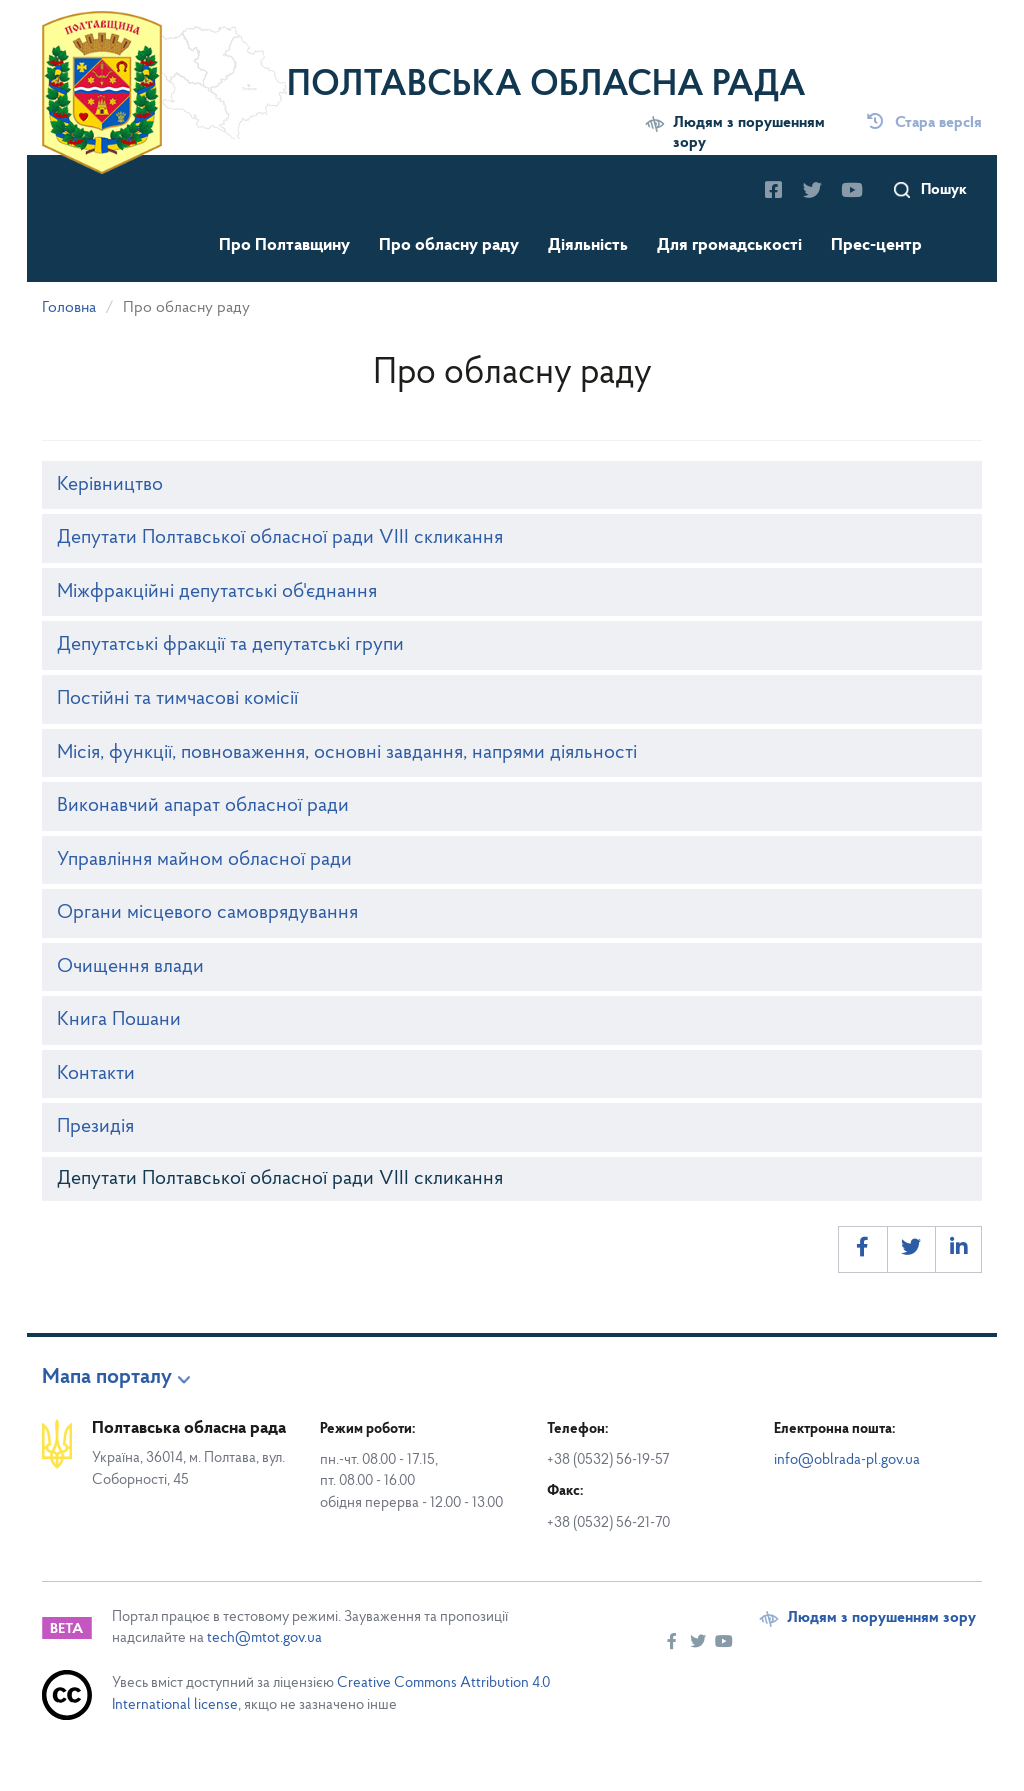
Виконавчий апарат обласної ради (203, 806)
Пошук (944, 190)
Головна (69, 308)
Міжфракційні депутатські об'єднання (217, 592)
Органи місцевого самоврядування (207, 913)
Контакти (96, 1074)
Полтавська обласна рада (546, 86)
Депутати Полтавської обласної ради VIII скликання (280, 538)
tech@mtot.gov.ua (264, 1638)
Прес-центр (876, 245)
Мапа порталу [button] (107, 1378)
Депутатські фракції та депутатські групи (230, 645)
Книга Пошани (119, 1020)
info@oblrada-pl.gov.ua (847, 1460)
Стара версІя (924, 123)
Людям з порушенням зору (749, 133)
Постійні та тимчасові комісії (177, 699)
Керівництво (110, 485)
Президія (95, 1127)
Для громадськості (729, 245)
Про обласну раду (449, 245)
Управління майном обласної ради (204, 860)
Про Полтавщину (284, 245)
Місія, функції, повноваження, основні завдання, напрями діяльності (347, 753)
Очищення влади (130, 967)
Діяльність (588, 245)
